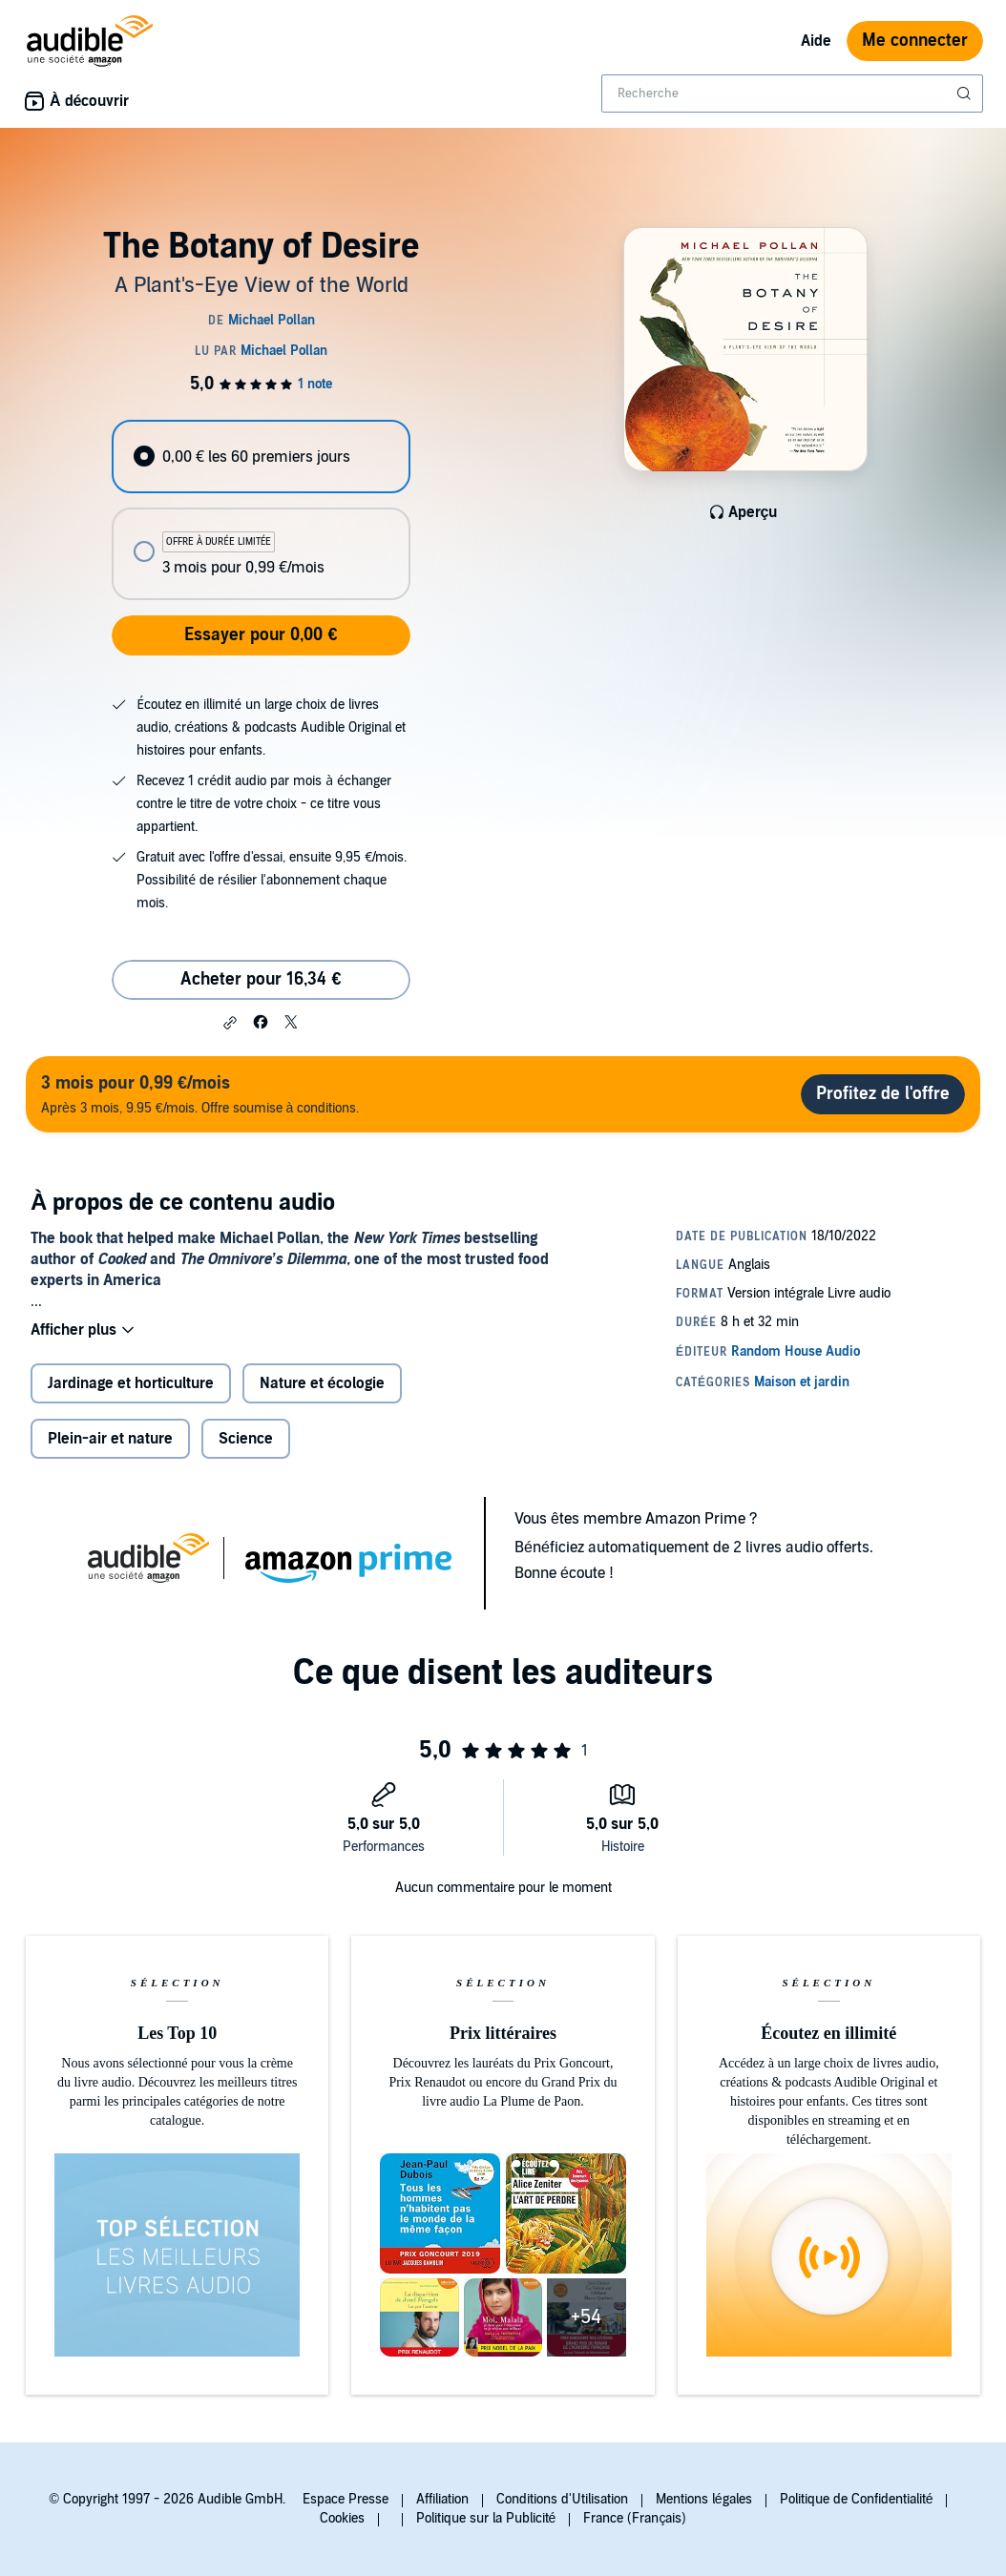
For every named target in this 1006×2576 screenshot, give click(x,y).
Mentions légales (704, 2499)
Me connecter (915, 41)
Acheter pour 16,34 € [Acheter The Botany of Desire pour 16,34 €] (260, 979)
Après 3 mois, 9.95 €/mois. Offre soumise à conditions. (200, 1093)
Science (246, 1438)
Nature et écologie (322, 1383)
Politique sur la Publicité (486, 2518)
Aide (816, 41)
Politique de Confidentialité (856, 2499)
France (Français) (634, 2518)
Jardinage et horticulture (131, 1383)
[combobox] (792, 93)
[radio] (261, 456)
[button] (230, 1022)
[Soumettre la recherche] (966, 93)
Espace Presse (345, 2499)
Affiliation (442, 2499)
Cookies (342, 2518)
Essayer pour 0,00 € (260, 635)
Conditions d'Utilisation (562, 2499)
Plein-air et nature (110, 1438)
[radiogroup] (261, 510)
